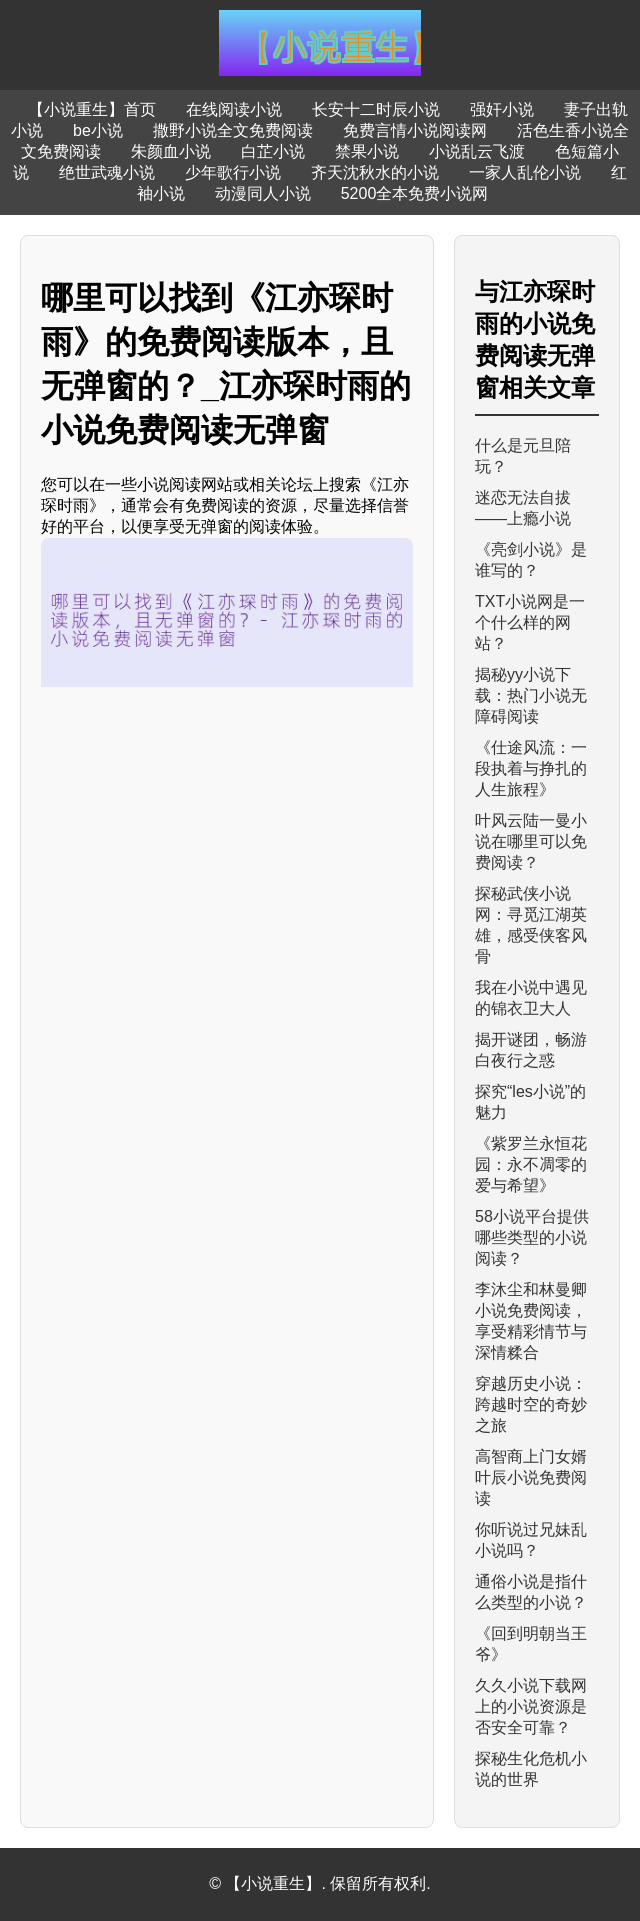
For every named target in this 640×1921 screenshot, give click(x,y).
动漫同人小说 (263, 193)
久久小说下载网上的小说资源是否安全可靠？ (531, 1706)
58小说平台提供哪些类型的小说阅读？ (532, 1237)
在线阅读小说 (234, 109)
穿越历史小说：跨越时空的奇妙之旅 (531, 1404)
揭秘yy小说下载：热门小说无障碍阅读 (531, 695)
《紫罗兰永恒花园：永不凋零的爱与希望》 (531, 1164)
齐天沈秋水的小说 (375, 172)
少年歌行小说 (233, 172)
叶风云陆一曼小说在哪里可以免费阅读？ (531, 841)
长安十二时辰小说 (376, 109)
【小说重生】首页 (92, 109)
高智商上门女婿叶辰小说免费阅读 (531, 1477)
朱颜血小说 (171, 151)
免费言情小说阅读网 (415, 130)
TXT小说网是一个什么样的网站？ (530, 622)
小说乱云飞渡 (477, 151)
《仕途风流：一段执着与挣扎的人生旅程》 (531, 768)
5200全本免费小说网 (415, 193)
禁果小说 (367, 151)
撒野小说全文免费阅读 (233, 130)
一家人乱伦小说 (525, 172)
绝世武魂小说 (107, 172)
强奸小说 (502, 109)
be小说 (98, 130)
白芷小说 (273, 151)
